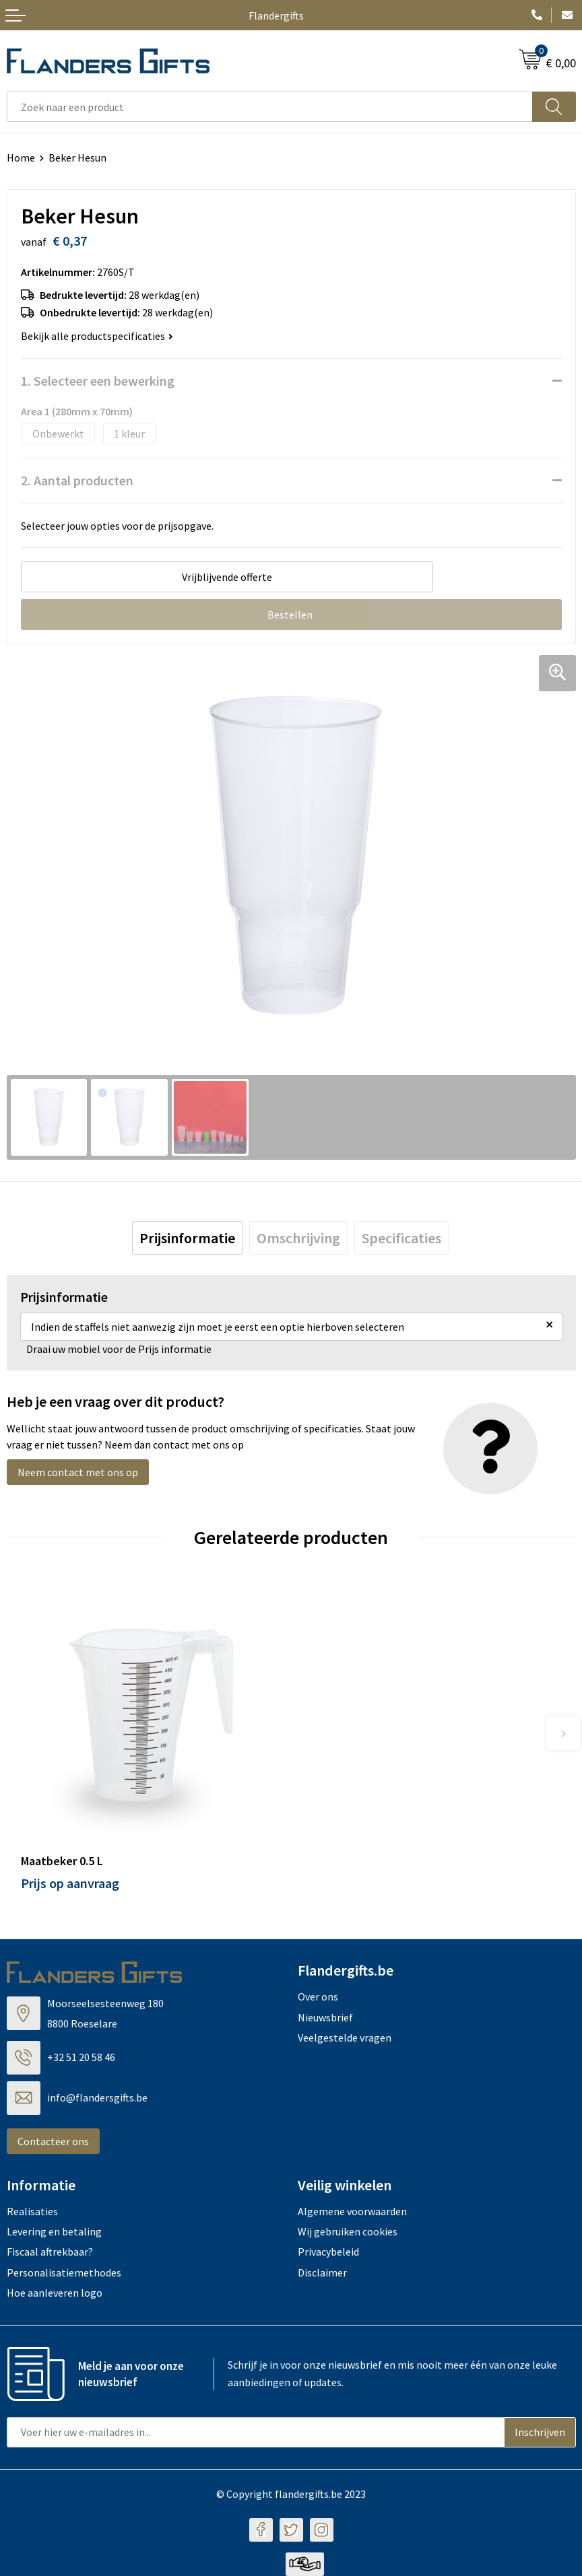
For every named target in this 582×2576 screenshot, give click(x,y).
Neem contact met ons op (78, 1472)
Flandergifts (276, 15)
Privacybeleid (328, 2251)
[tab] (187, 1238)
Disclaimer (322, 2272)
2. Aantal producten (77, 480)
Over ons (318, 1996)
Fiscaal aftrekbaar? (50, 2251)
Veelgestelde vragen (344, 2037)
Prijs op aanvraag (70, 1883)
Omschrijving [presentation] (298, 1237)
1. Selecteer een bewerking (97, 380)
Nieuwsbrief (325, 2017)
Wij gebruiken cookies (347, 2231)
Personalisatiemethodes (64, 2272)
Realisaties (32, 2211)
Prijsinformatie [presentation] (187, 1237)
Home (21, 157)
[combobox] (270, 107)
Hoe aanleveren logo (54, 2292)
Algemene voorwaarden (352, 2211)
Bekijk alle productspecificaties (97, 336)
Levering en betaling (54, 2231)
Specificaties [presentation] (401, 1237)
